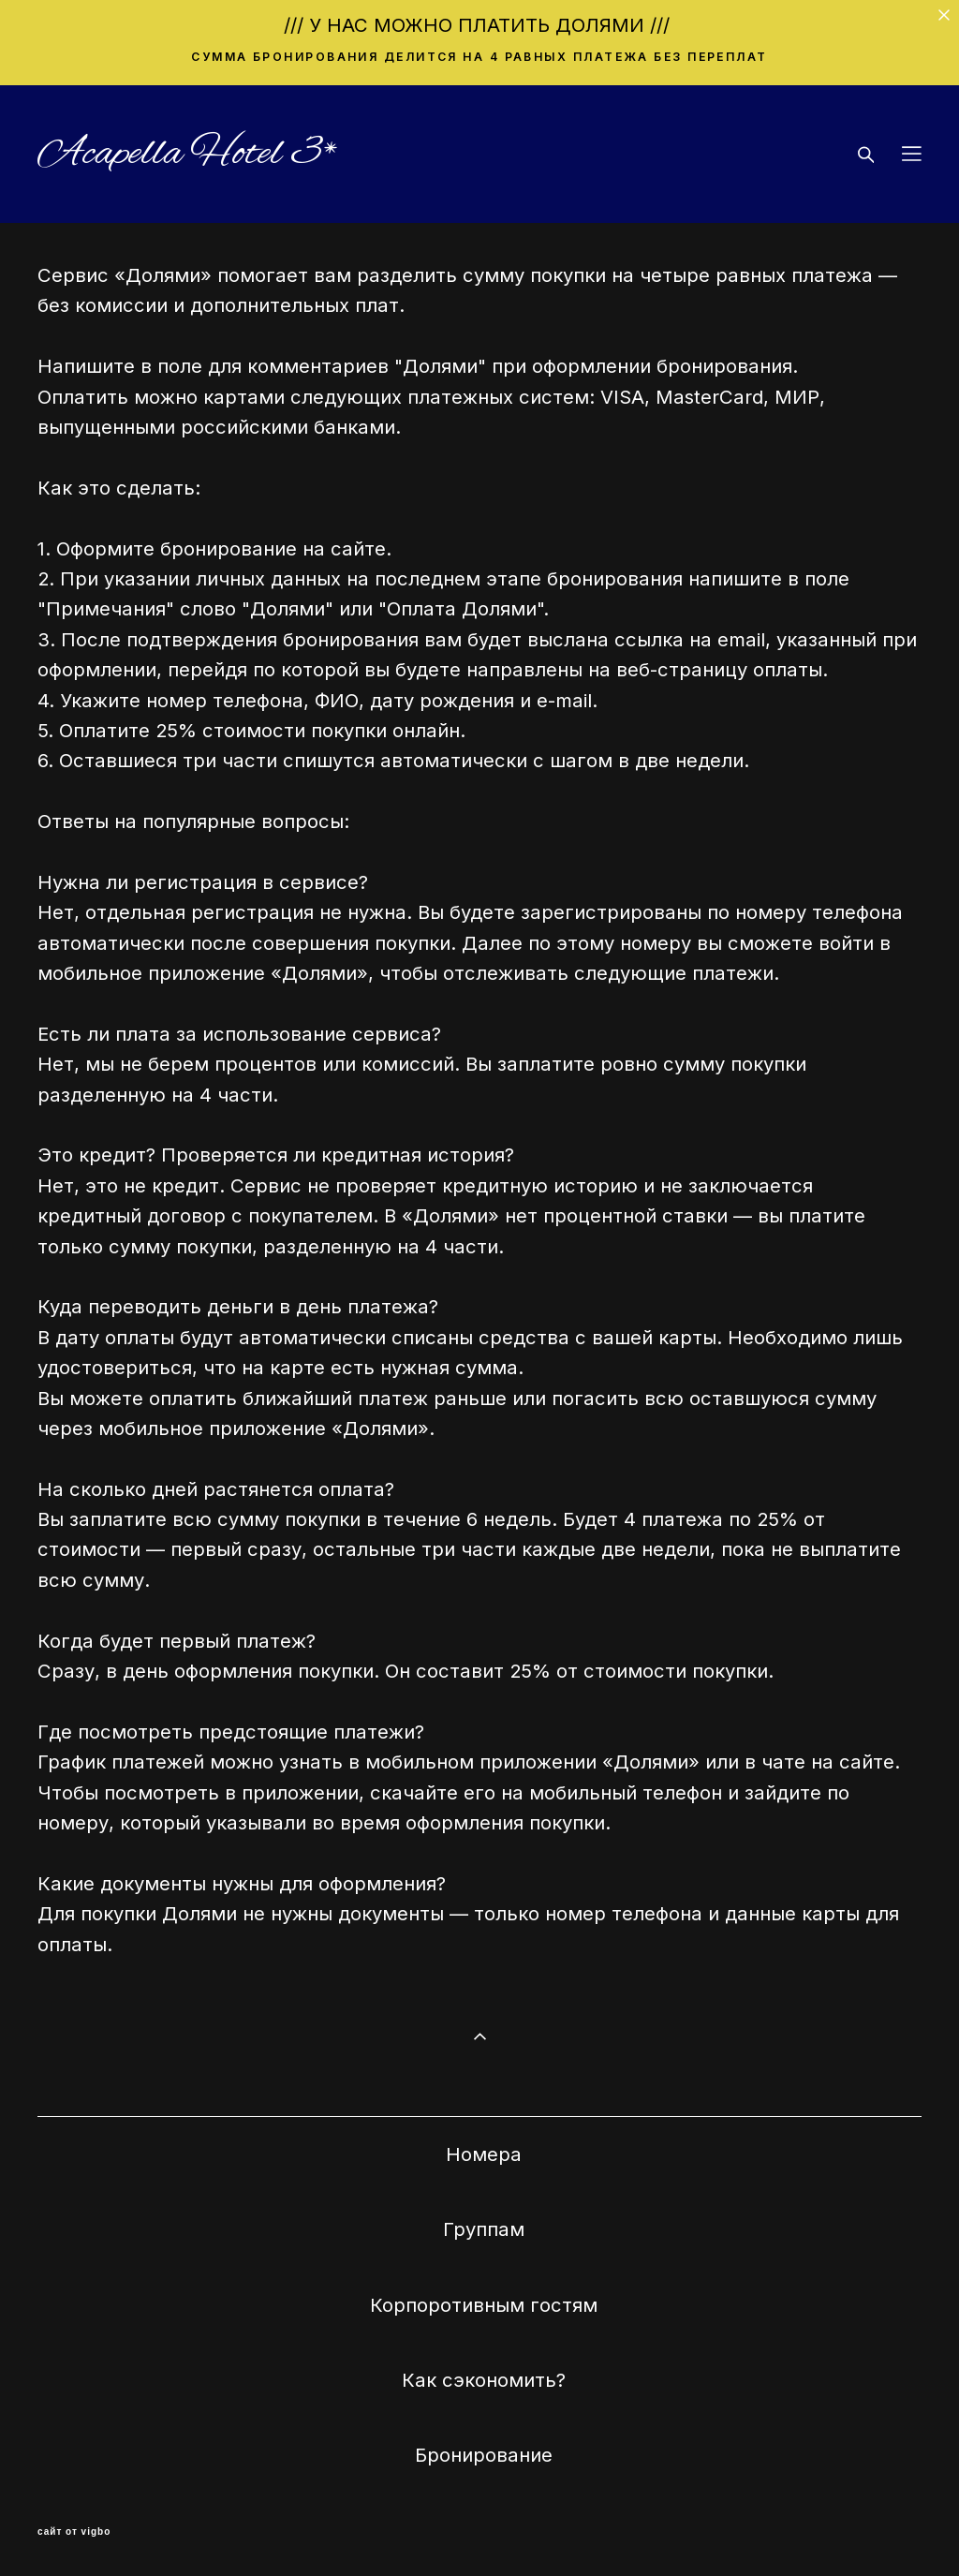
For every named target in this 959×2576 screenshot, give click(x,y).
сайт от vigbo (74, 2532)
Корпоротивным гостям (484, 2305)
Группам (483, 2229)
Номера (484, 2154)
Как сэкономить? (484, 2379)
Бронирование (484, 2454)
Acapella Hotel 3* (187, 154)
